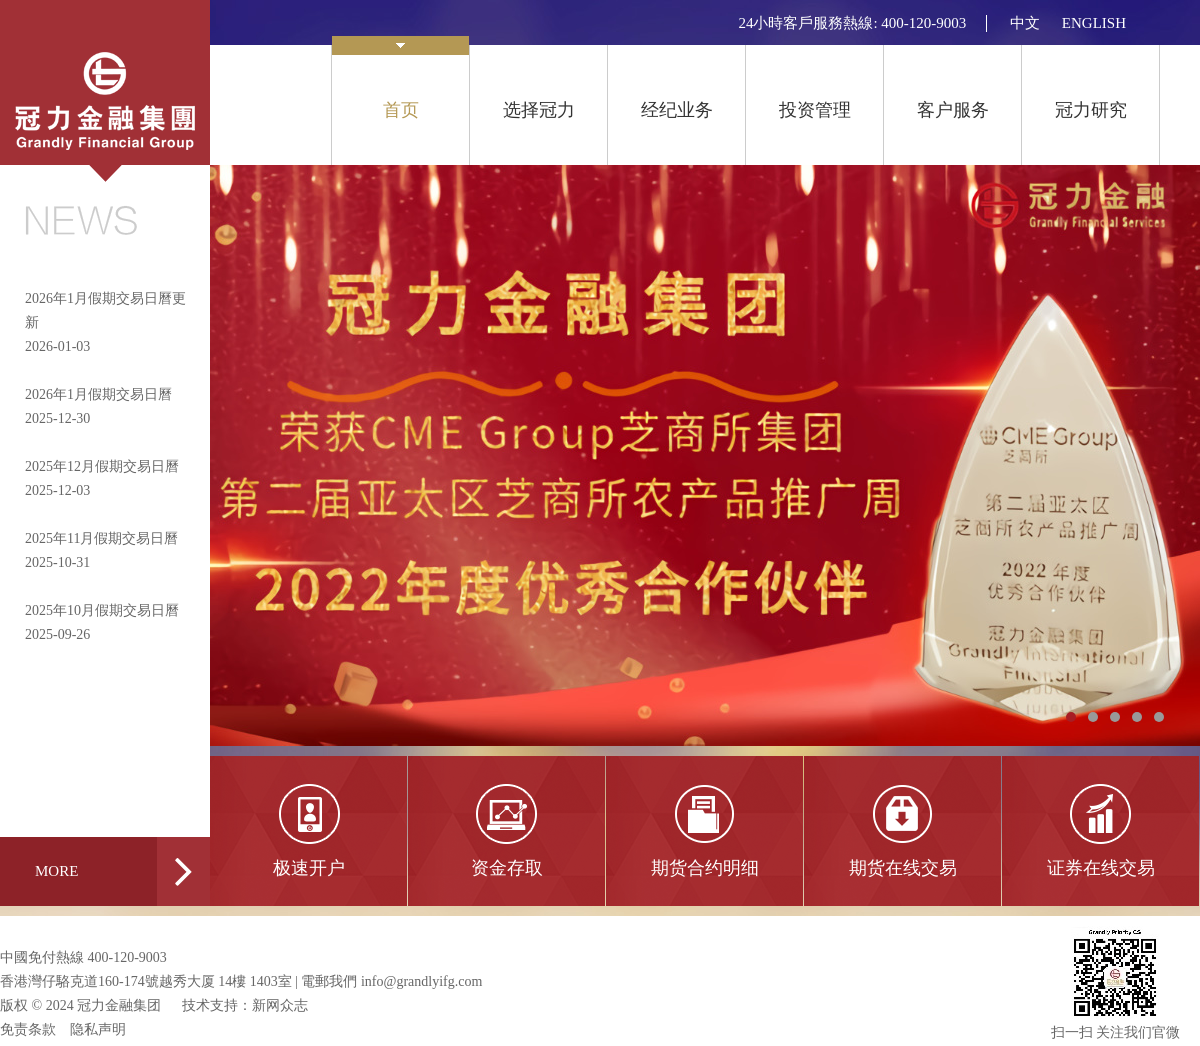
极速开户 (309, 868)
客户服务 (953, 110)
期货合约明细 (705, 868)
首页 (400, 82)
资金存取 (507, 868)
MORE (122, 871)
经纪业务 (677, 110)
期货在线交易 (903, 868)
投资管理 (815, 110)
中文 (1025, 23)
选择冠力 (539, 110)
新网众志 (280, 1005)
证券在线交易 (1101, 868)
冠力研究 (1091, 110)
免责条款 (28, 1029)
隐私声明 (98, 1029)
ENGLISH (1094, 23)
